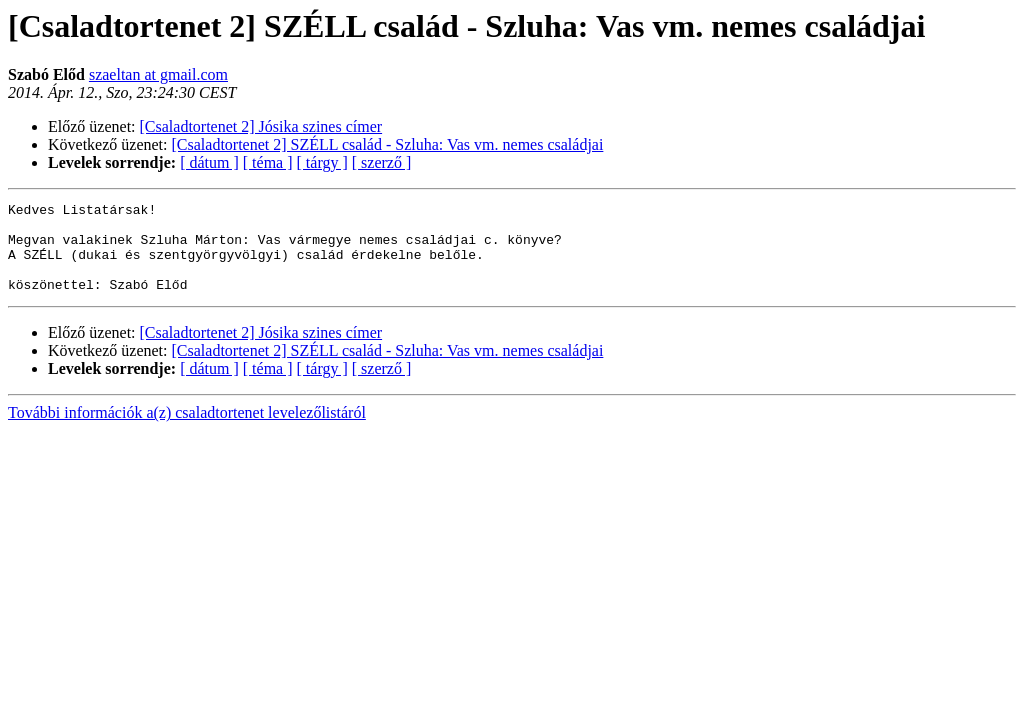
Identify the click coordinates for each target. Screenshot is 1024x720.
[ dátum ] (209, 162)
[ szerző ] (382, 162)
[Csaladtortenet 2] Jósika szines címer (261, 126)
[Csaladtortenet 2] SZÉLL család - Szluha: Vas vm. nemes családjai (388, 144)
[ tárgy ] (322, 162)
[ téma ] (268, 162)
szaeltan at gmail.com (158, 74)
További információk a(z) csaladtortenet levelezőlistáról (187, 430)
